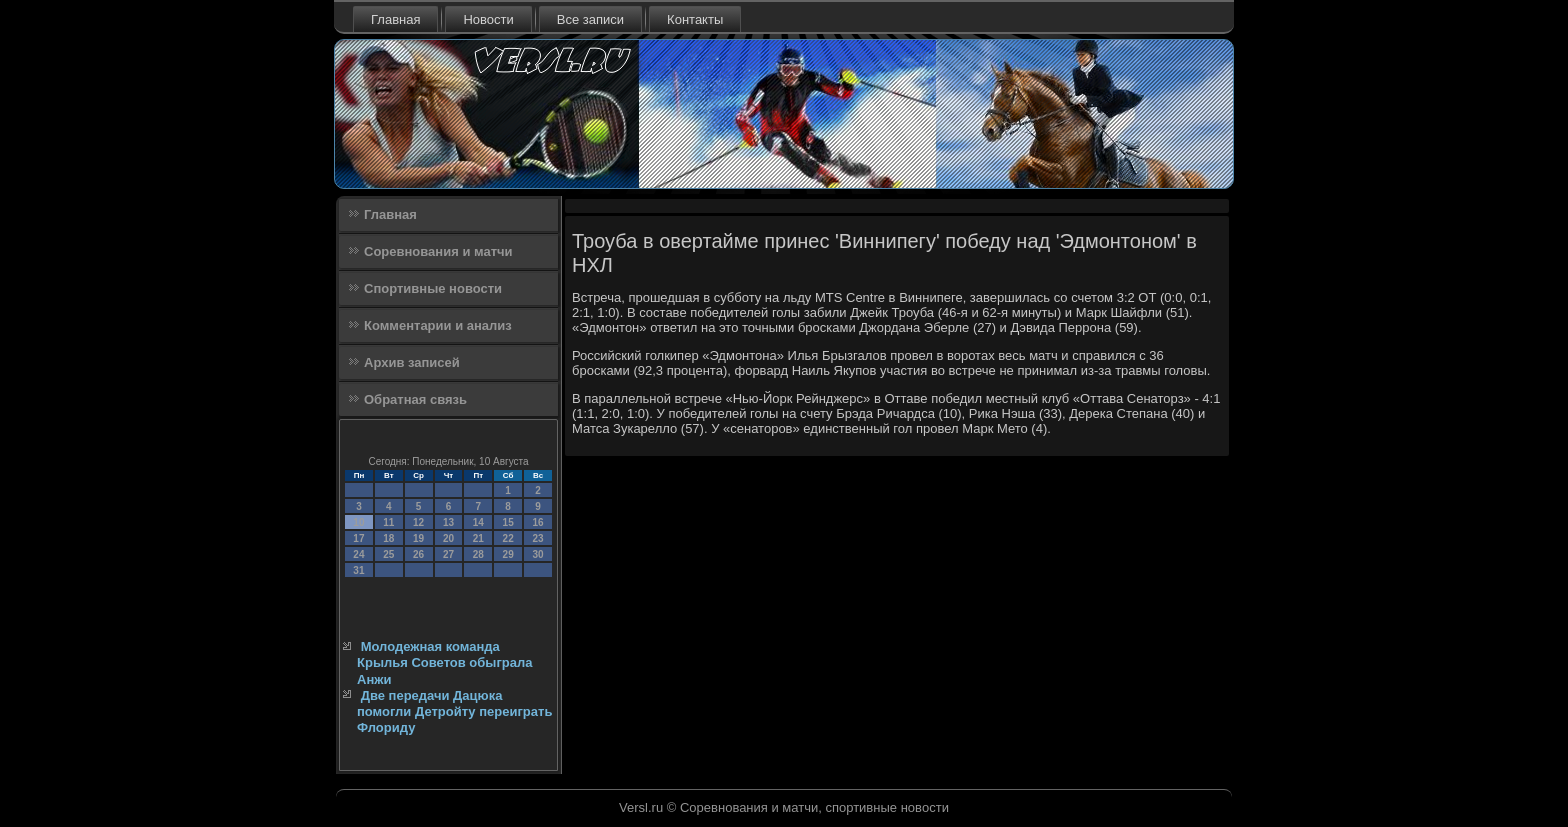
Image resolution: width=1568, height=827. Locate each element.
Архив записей (412, 362)
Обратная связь (415, 399)
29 (508, 554)
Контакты (695, 19)
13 (448, 522)
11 (388, 522)
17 (358, 538)
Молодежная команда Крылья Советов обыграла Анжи (445, 663)
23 (537, 538)
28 (478, 554)
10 (358, 522)
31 (358, 570)
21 (478, 538)
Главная (395, 19)
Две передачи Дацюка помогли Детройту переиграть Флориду (454, 712)
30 (537, 554)
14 (478, 522)
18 (388, 538)
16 (537, 522)
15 (508, 522)
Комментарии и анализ (438, 325)
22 (508, 538)
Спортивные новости (433, 288)
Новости (488, 19)
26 (418, 554)
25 (388, 554)
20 (448, 538)
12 (418, 522)
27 (448, 554)
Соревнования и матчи (438, 251)
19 (418, 538)
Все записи (590, 19)
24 (358, 554)
